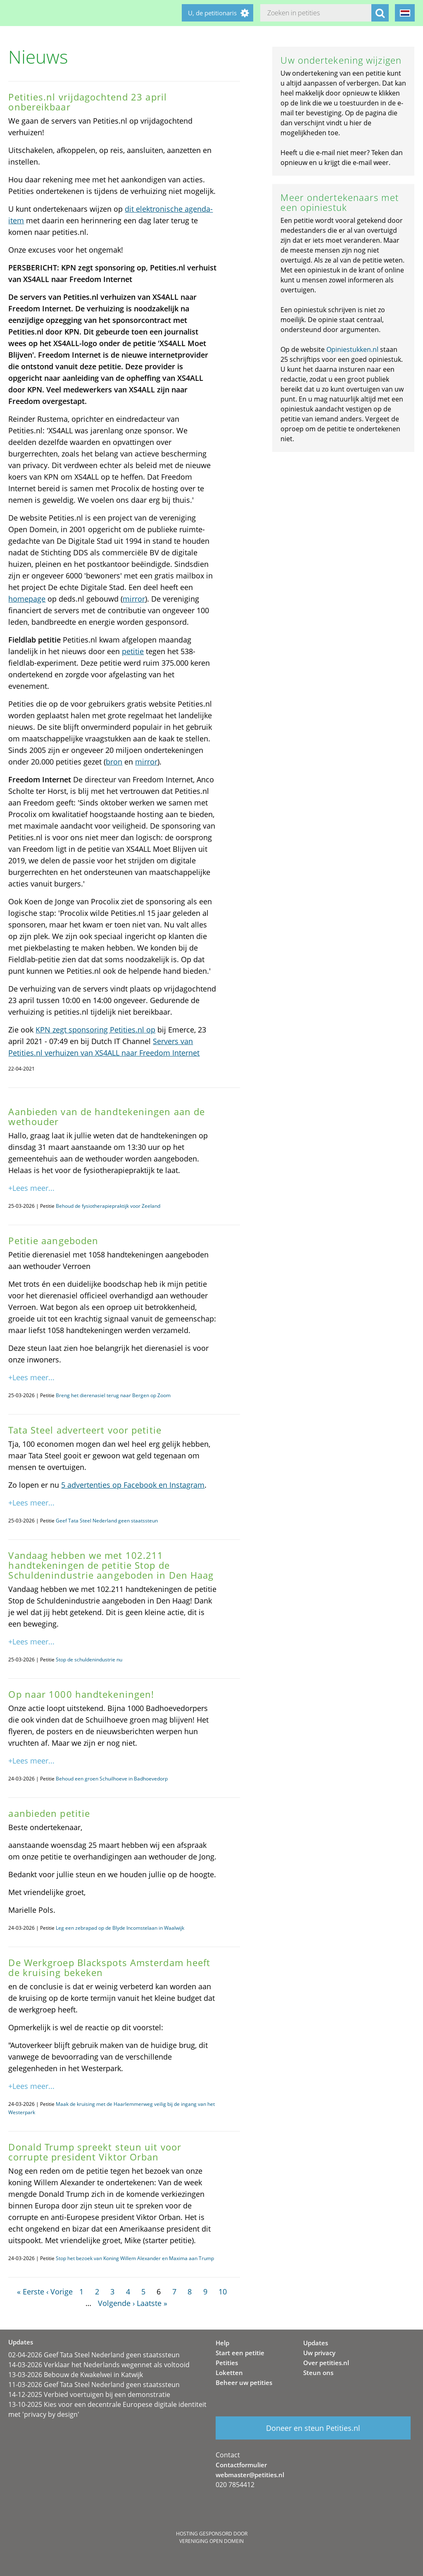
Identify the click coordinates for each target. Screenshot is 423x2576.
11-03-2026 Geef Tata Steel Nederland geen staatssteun (94, 2384)
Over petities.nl (326, 2363)
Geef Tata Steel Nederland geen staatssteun (107, 1520)
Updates (315, 2343)
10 (223, 2291)
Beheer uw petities (244, 2382)
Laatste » (152, 2303)
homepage (26, 599)
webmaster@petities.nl (250, 2475)
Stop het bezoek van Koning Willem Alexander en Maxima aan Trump (135, 2258)
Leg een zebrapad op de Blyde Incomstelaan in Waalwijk (120, 1927)
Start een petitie (240, 2353)
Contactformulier (241, 2465)
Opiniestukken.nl (352, 349)
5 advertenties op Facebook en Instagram (132, 1485)
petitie (133, 651)
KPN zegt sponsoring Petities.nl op (95, 1030)
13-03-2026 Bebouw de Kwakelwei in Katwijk (75, 2374)
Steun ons (318, 2372)
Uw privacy (319, 2353)
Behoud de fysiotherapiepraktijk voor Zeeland (108, 1205)
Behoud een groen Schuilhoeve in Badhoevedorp (112, 1778)
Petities (227, 2363)
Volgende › (116, 2303)
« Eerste (30, 2291)
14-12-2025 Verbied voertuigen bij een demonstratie (89, 2394)
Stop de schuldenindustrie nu (89, 1659)
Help (222, 2343)
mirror (134, 599)
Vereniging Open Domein (211, 2541)
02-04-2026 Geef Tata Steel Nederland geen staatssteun (94, 2354)
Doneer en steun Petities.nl (313, 2428)
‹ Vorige (59, 2291)
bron (114, 762)
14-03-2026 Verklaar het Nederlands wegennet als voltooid (99, 2364)
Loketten (229, 2372)
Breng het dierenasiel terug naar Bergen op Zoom (113, 1395)
